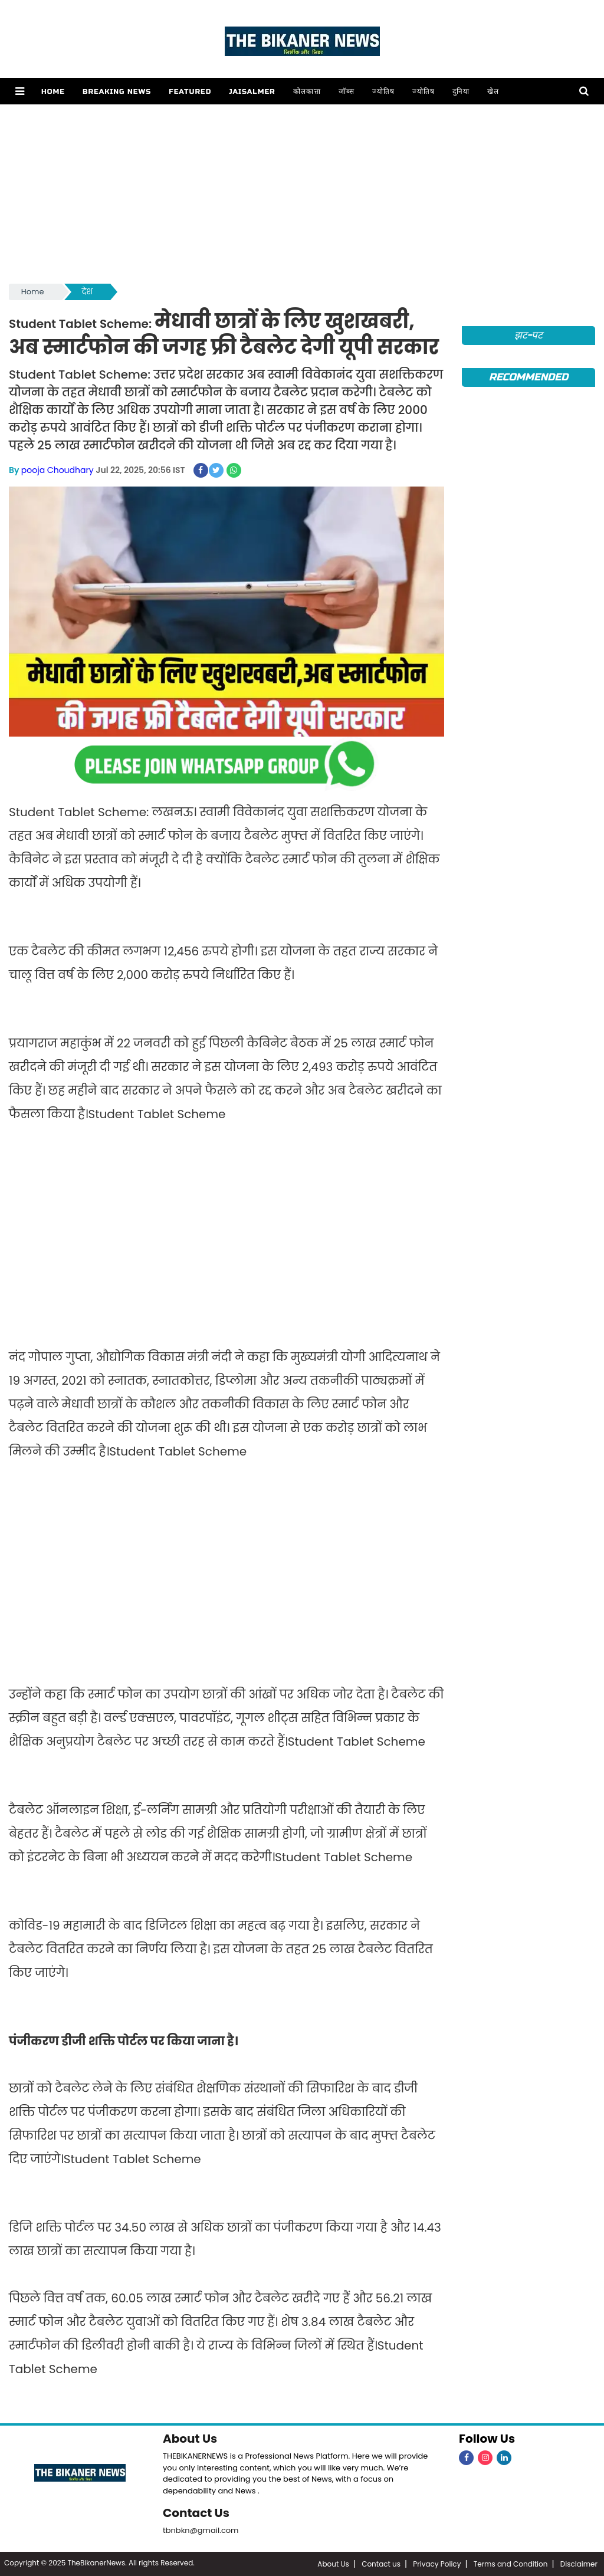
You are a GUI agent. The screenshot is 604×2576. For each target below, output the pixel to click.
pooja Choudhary (57, 470)
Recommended (528, 377)
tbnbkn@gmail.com (201, 2530)
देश (87, 291)
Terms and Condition (511, 2564)
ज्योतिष (383, 91)
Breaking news (117, 91)
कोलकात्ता (307, 91)
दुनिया (461, 91)
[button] (19, 91)
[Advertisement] (302, 192)
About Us (190, 2438)
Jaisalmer (252, 91)
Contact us (381, 2564)
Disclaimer (579, 2564)
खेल (493, 91)
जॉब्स (346, 91)
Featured (190, 91)
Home (53, 91)
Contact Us (196, 2513)
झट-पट (528, 335)
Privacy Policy (437, 2564)
